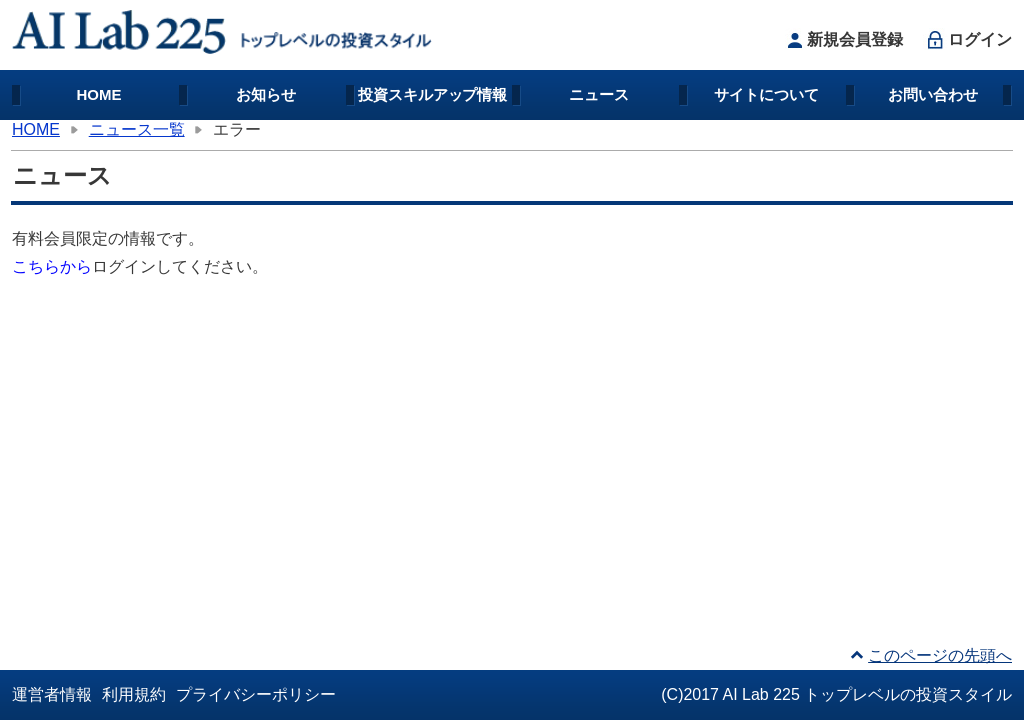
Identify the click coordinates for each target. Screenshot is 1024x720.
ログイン (967, 40)
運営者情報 (52, 694)
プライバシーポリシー (256, 694)
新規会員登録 (842, 40)
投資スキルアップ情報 (433, 94)
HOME (99, 94)
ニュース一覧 (137, 129)
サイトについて (766, 94)
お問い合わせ (933, 94)
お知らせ (266, 94)
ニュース (599, 94)
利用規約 (134, 694)
